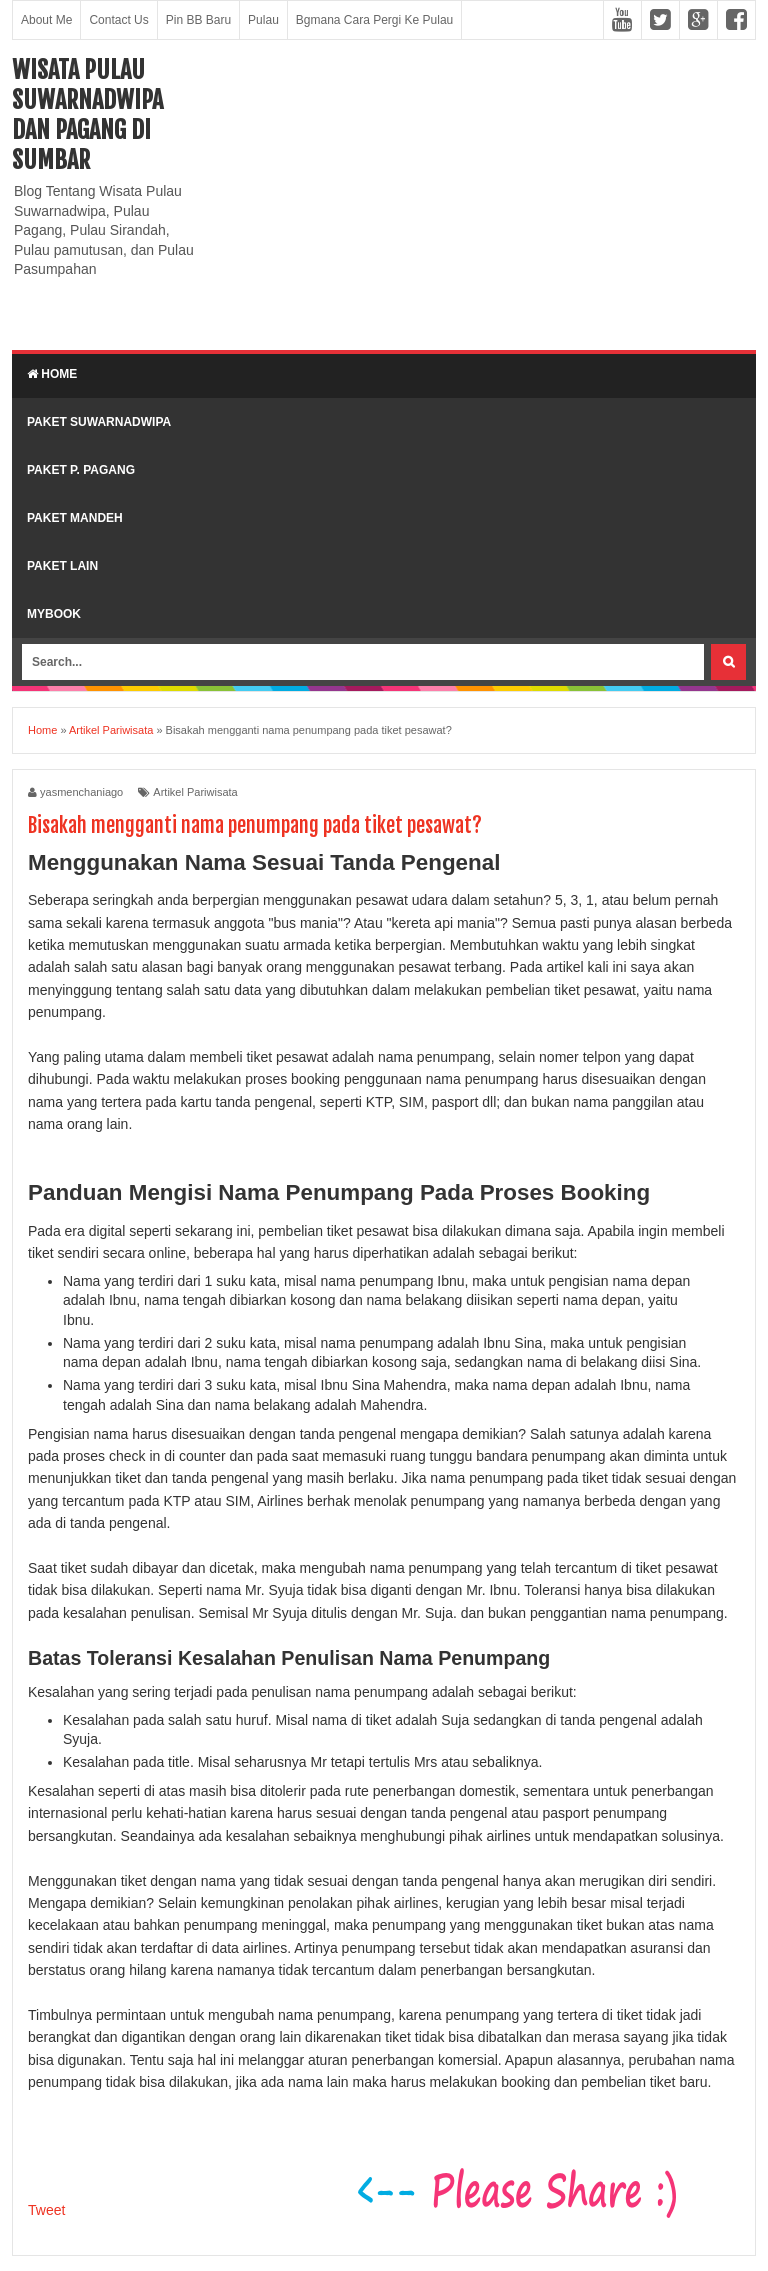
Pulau (263, 20)
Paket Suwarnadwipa (99, 422)
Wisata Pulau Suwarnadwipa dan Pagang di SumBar (87, 115)
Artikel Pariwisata (195, 792)
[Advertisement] (485, 195)
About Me (46, 20)
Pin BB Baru (198, 20)
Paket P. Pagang (81, 470)
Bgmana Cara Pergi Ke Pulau (374, 20)
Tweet (46, 2210)
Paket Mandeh (75, 518)
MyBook (54, 614)
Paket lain (62, 566)
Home (52, 374)
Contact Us (118, 20)
